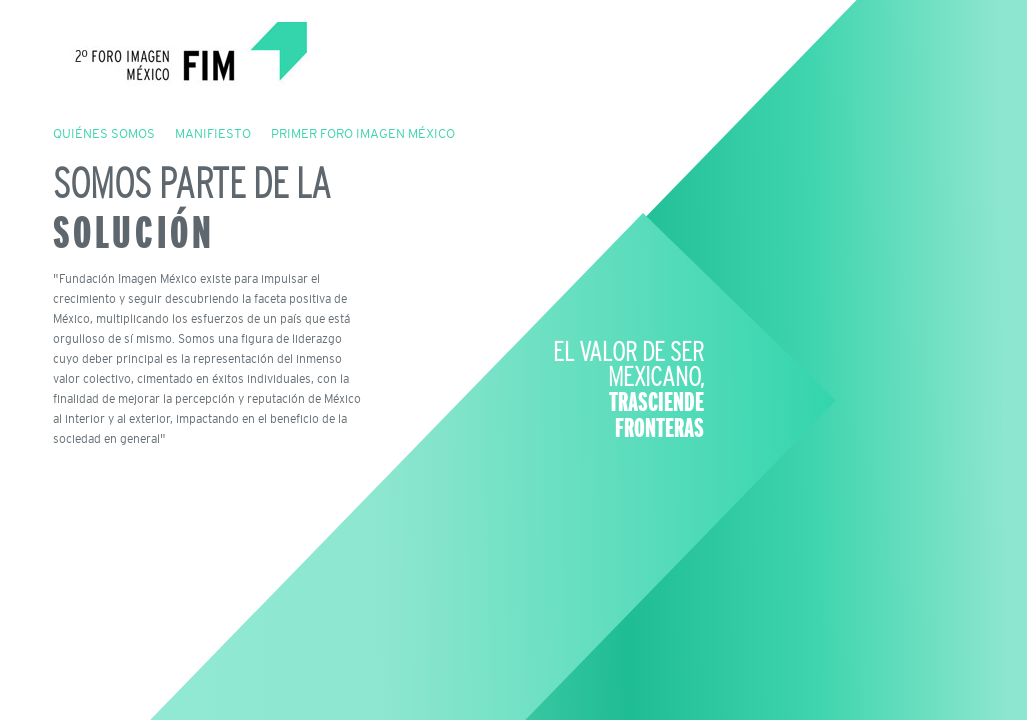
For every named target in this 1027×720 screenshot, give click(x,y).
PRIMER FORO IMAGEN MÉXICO (363, 133)
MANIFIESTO (213, 133)
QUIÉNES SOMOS (104, 133)
